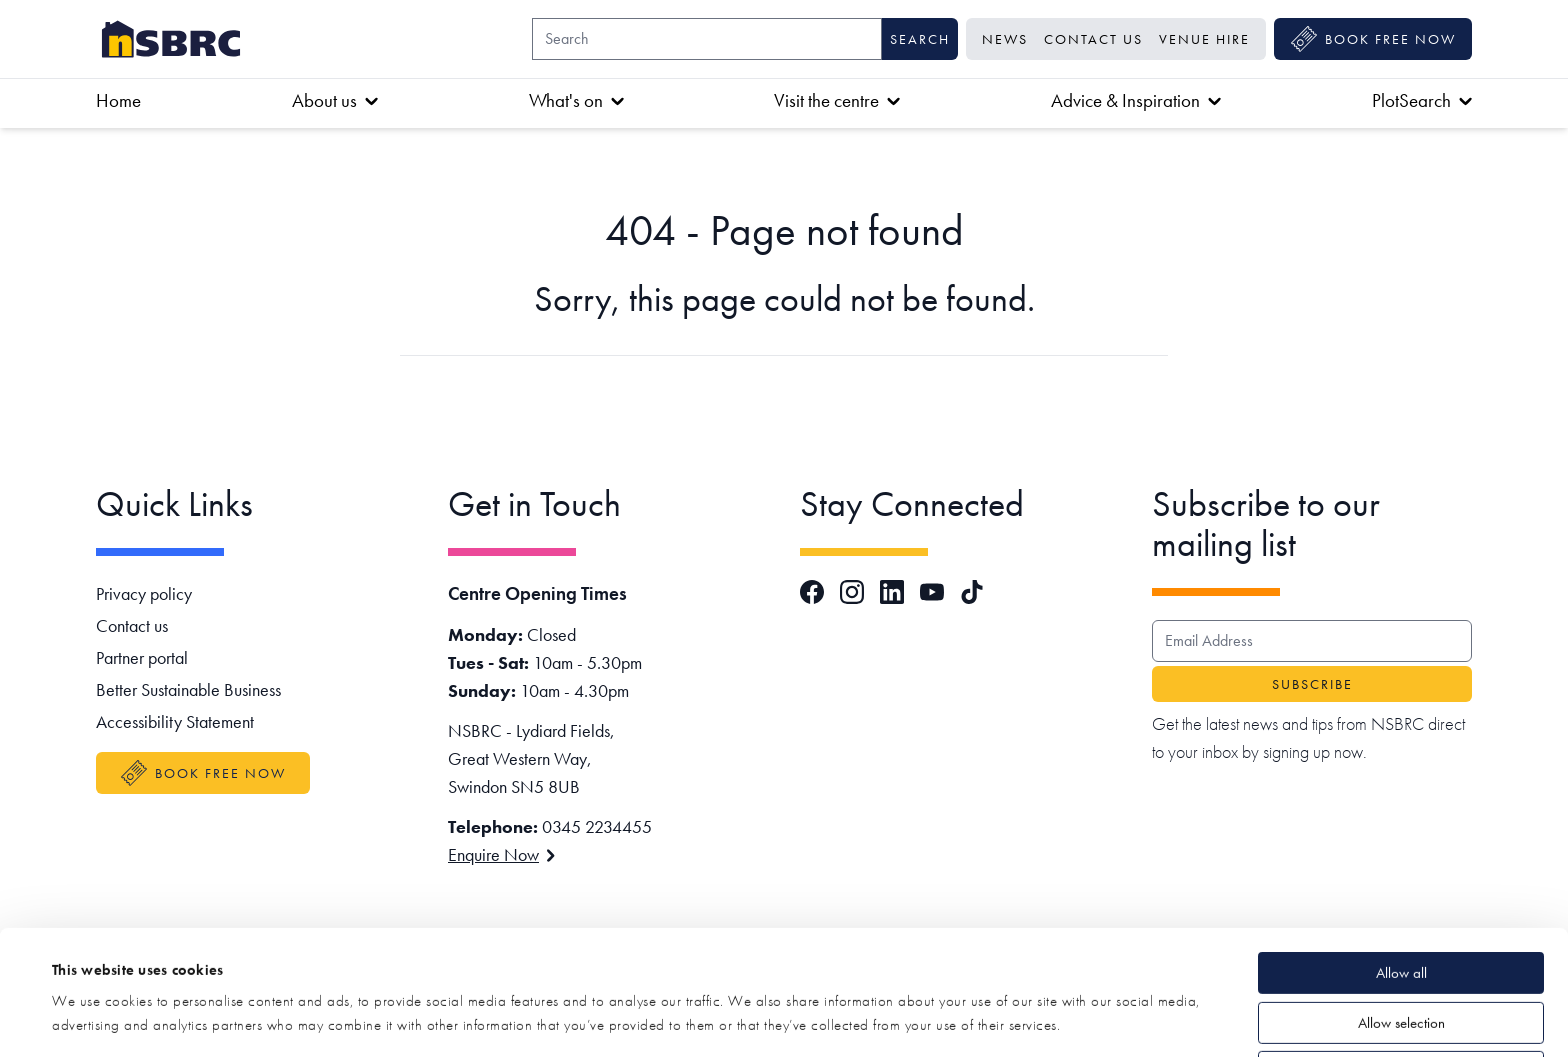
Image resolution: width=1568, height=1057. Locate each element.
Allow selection (1401, 906)
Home (118, 100)
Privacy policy (144, 593)
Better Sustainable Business (188, 689)
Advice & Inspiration (1136, 100)
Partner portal (142, 657)
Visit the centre (837, 100)
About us (335, 100)
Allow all (1401, 856)
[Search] (707, 39)
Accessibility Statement (175, 721)
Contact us (1093, 39)
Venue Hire (1204, 39)
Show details (751, 1018)
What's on (576, 100)
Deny (1401, 955)
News (1005, 39)
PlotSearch (1422, 100)
